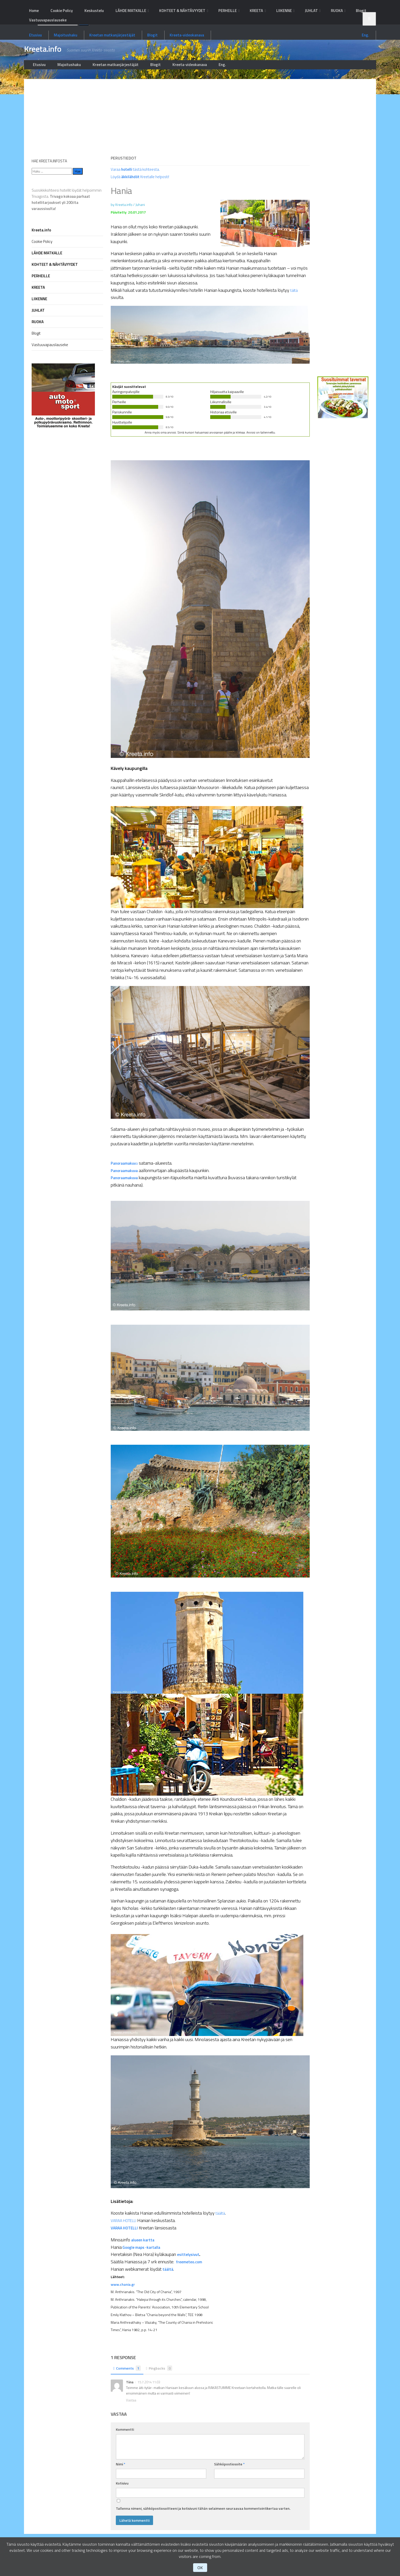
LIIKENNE (257, 12)
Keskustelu (84, 12)
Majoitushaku (59, 59)
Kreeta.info (48, 75)
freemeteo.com (191, 2280)
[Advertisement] (210, 133)
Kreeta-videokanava (165, 59)
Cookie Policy (56, 12)
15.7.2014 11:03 (149, 2401)
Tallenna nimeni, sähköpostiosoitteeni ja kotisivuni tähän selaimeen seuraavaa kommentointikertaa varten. (203, 2527)
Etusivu (34, 59)
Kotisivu (122, 2502)
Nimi (120, 2483)
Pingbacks (163, 2387)
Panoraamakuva (126, 1189)
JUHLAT (281, 12)
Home (33, 12)
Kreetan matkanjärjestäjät (102, 59)
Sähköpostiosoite (229, 2483)
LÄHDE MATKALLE (116, 12)
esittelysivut (190, 2273)
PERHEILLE (207, 12)
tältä (294, 309)
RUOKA (303, 12)
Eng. (368, 59)
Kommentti (125, 2448)
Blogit (136, 59)
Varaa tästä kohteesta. (139, 188)
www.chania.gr (123, 2303)
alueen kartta (144, 2258)
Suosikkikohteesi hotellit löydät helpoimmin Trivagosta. (67, 218)
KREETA (233, 12)
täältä (221, 2232)
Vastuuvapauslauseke (46, 25)
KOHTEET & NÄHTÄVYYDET (165, 12)
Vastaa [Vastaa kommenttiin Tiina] (131, 2419)
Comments (128, 2387)
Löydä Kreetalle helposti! (145, 195)
